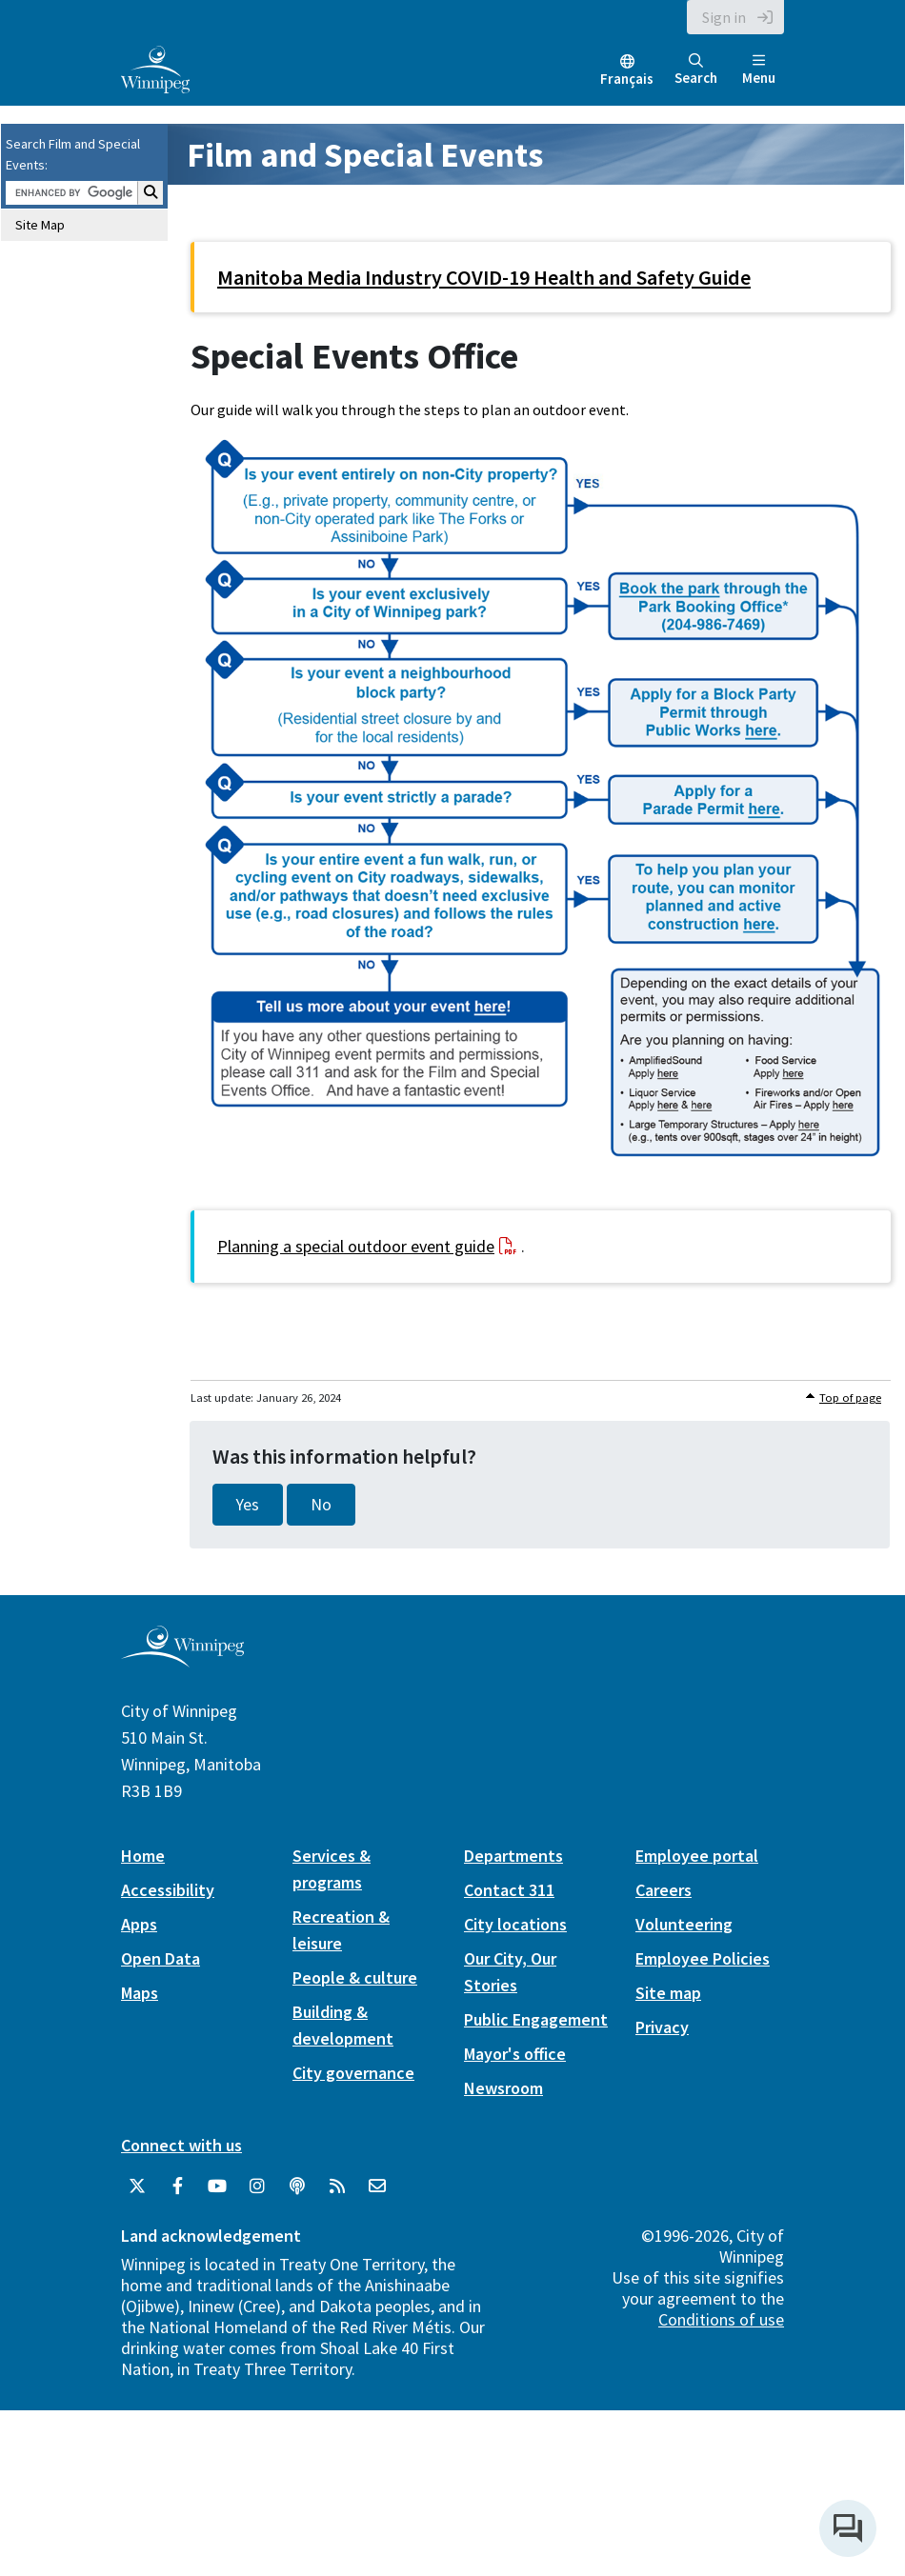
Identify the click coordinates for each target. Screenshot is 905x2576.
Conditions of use (721, 2319)
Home (143, 1856)
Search (695, 70)
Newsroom (503, 2088)
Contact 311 (509, 1890)
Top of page (850, 1397)
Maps (139, 1993)
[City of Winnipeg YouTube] (217, 2186)
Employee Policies (702, 1958)
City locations (515, 1924)
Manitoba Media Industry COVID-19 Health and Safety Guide (484, 277)
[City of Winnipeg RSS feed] (337, 2186)
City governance (353, 2073)
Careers (663, 1890)
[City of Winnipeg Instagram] (257, 2186)
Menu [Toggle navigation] (758, 70)
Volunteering (684, 1924)
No (321, 1504)
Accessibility (167, 1890)
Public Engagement (536, 2019)
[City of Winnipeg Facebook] (177, 2186)
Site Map (40, 224)
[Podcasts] (297, 2186)
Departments (513, 1856)
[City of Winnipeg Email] (377, 2186)
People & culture (354, 1977)
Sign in (724, 17)
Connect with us (181, 2145)
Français (627, 79)
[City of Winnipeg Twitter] (137, 2186)
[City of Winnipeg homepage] (182, 1660)
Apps (139, 1924)
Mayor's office (515, 2054)
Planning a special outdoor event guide (355, 1246)
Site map (668, 1993)
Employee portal (696, 1856)
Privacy (662, 2027)
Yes (247, 1504)
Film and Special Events (365, 154)
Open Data (160, 1958)
